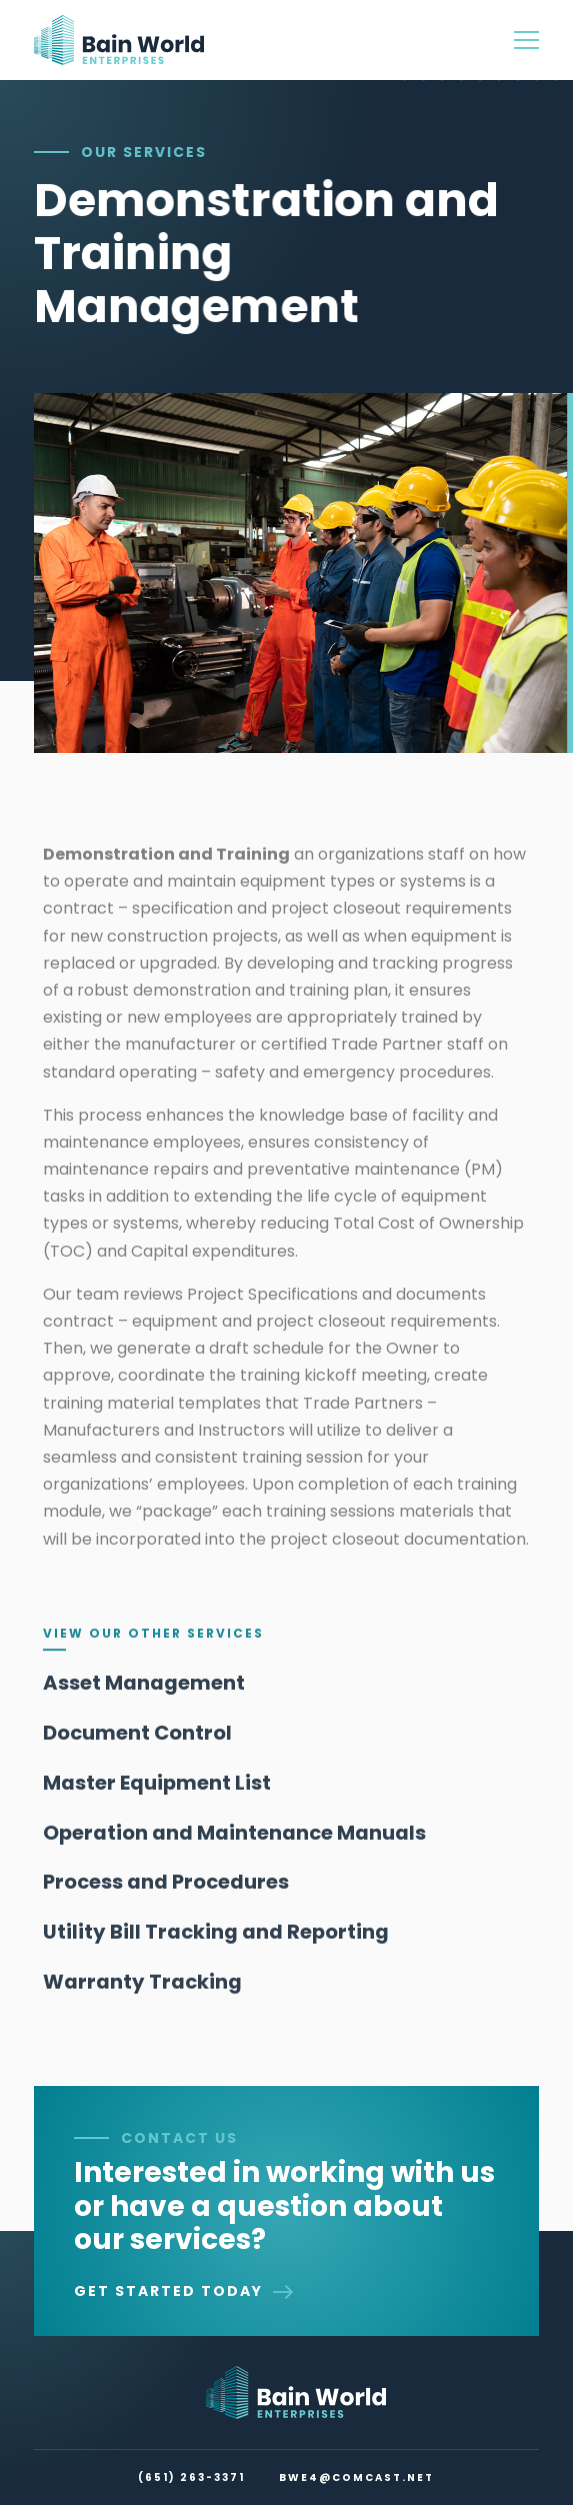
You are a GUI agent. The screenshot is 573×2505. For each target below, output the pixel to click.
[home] (119, 40)
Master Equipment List (157, 1788)
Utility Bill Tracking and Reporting (216, 1937)
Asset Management (144, 1689)
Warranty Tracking (142, 1987)
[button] (526, 39)
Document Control (137, 1738)
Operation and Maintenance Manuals (234, 1838)
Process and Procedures (166, 1888)
